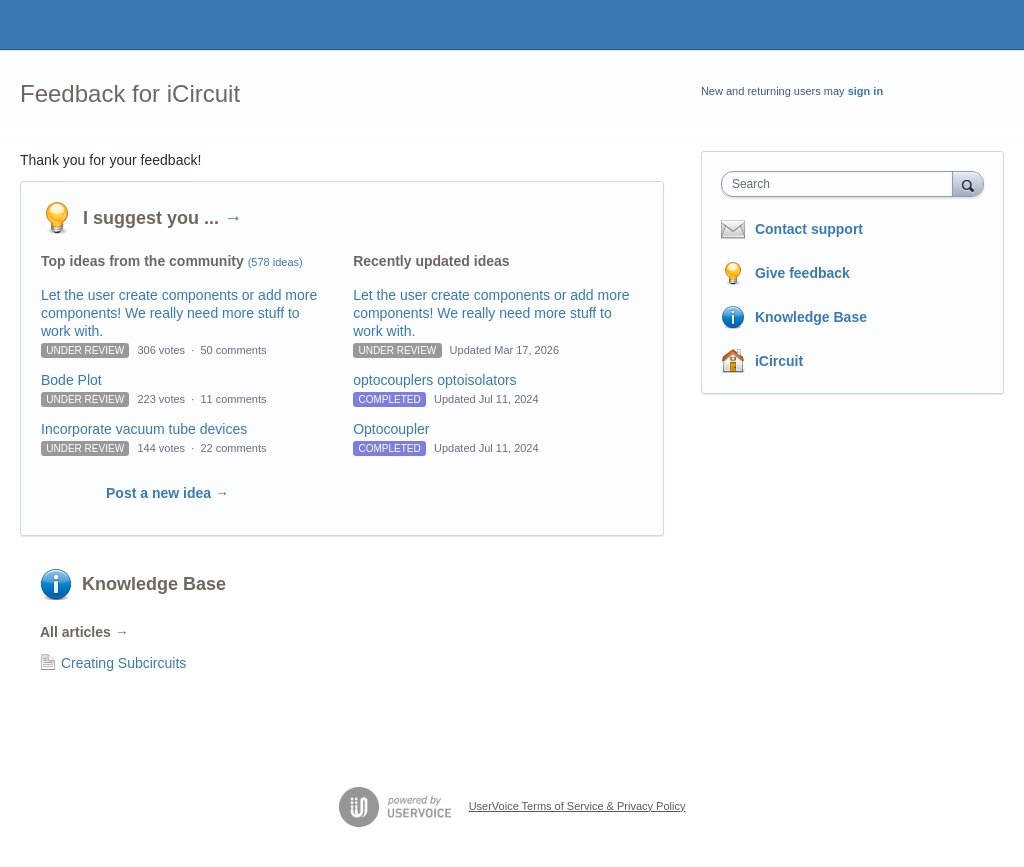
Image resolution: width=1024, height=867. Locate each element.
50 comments (233, 350)
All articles (84, 632)
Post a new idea (167, 493)
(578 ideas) (275, 262)
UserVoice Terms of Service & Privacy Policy (577, 806)
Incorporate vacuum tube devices (144, 429)
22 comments (233, 448)
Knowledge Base (154, 584)
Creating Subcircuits (123, 663)
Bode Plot (71, 380)
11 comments (233, 399)
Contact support (809, 229)
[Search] (968, 183)
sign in (865, 91)
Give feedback (802, 273)
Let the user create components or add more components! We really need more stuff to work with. (179, 313)
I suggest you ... (162, 218)
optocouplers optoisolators (434, 380)
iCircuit (779, 361)
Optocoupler (391, 429)
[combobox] (841, 184)
